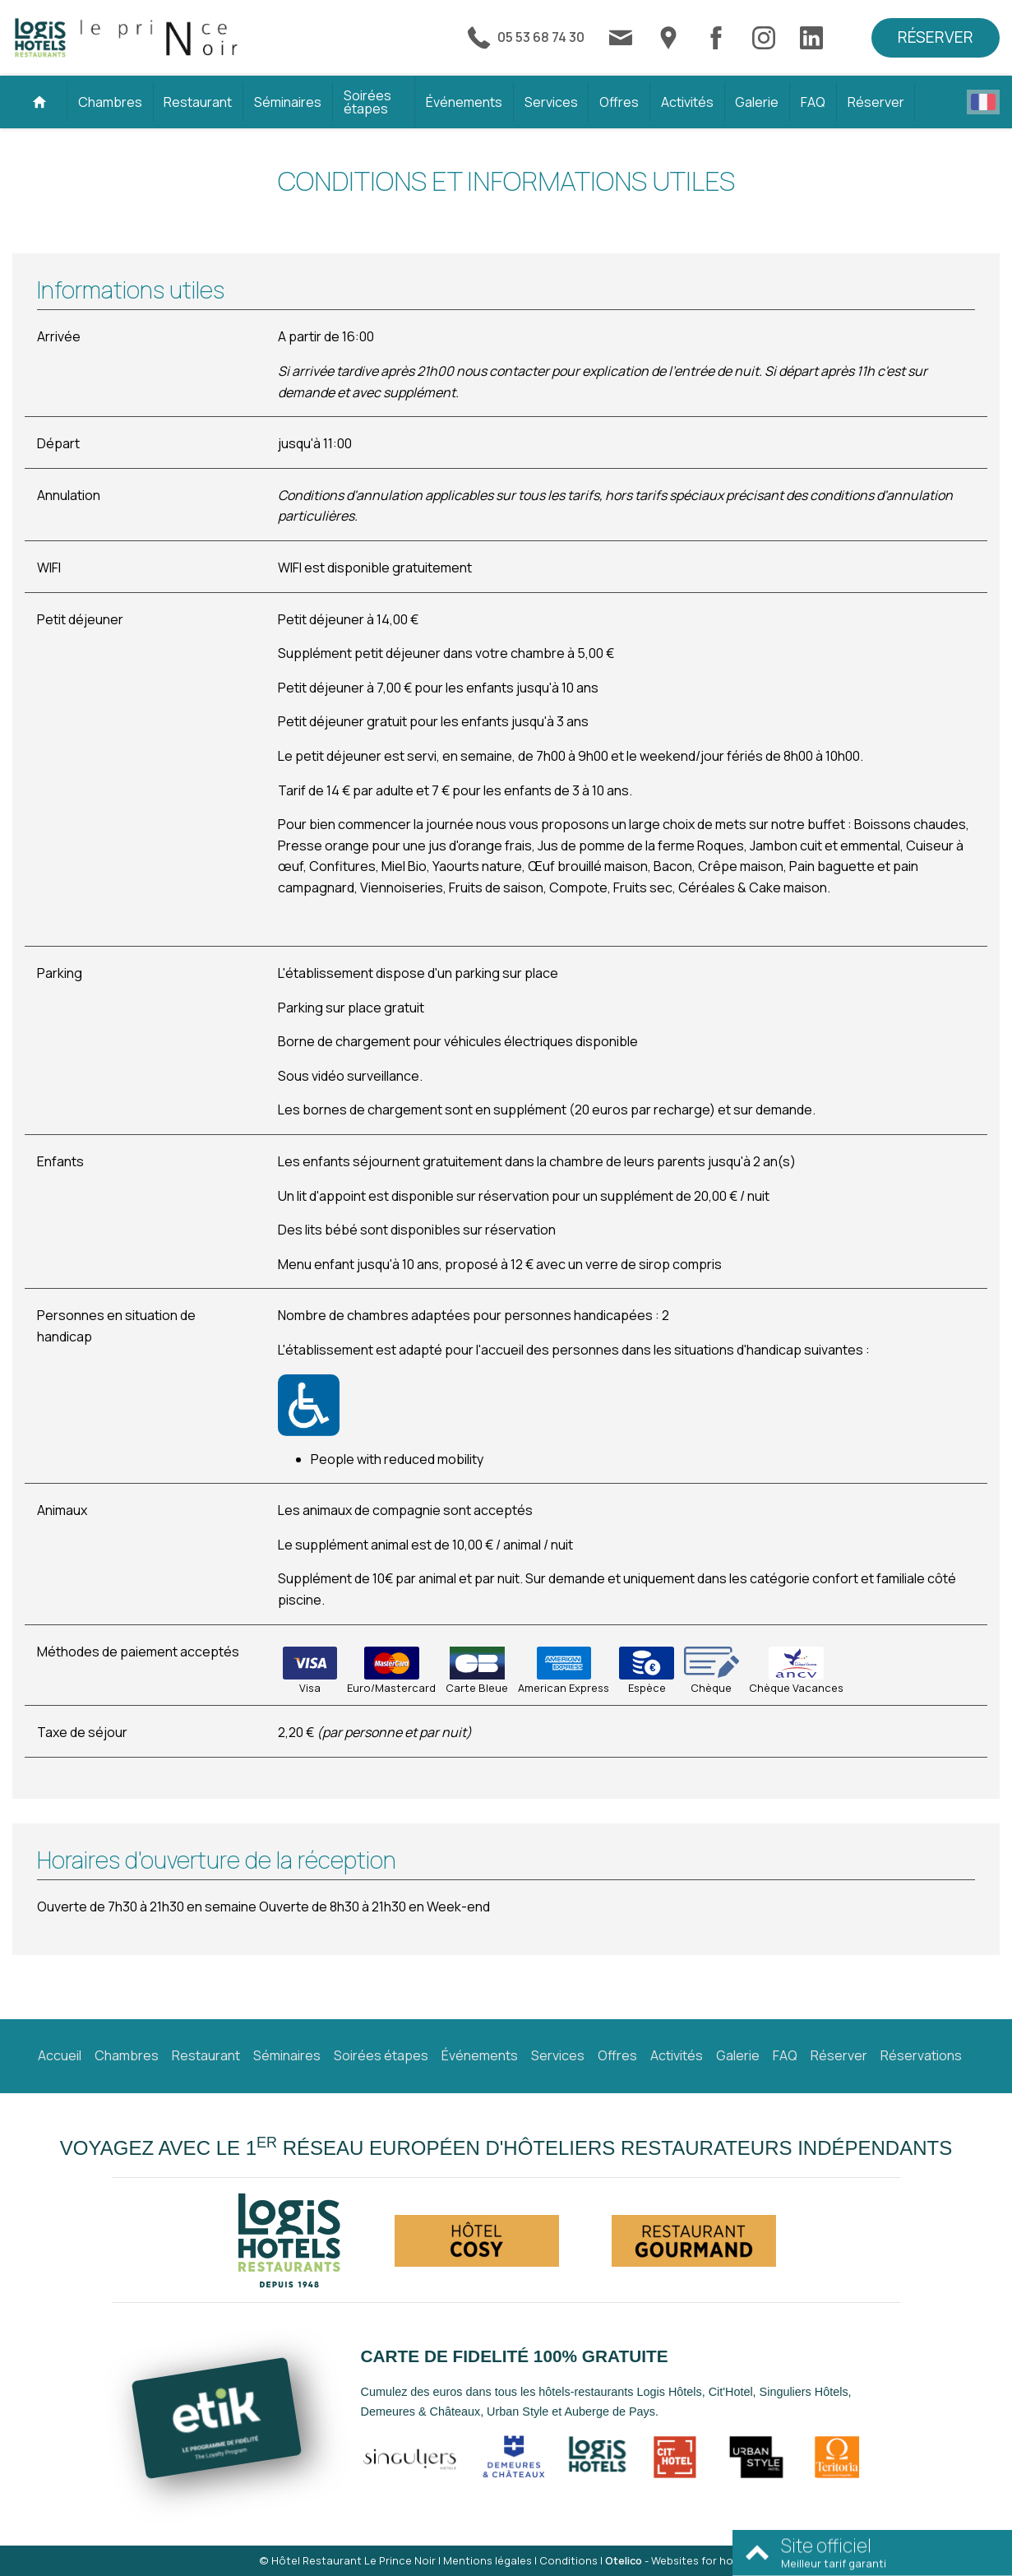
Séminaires (287, 102)
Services (551, 102)
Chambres (110, 102)
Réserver (935, 37)
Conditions (568, 2560)
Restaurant (198, 102)
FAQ (813, 102)
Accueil (59, 2055)
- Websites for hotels (679, 2560)
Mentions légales (487, 2560)
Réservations (921, 2055)
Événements (464, 102)
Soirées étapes (367, 102)
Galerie (757, 102)
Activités (687, 102)
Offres (619, 102)
